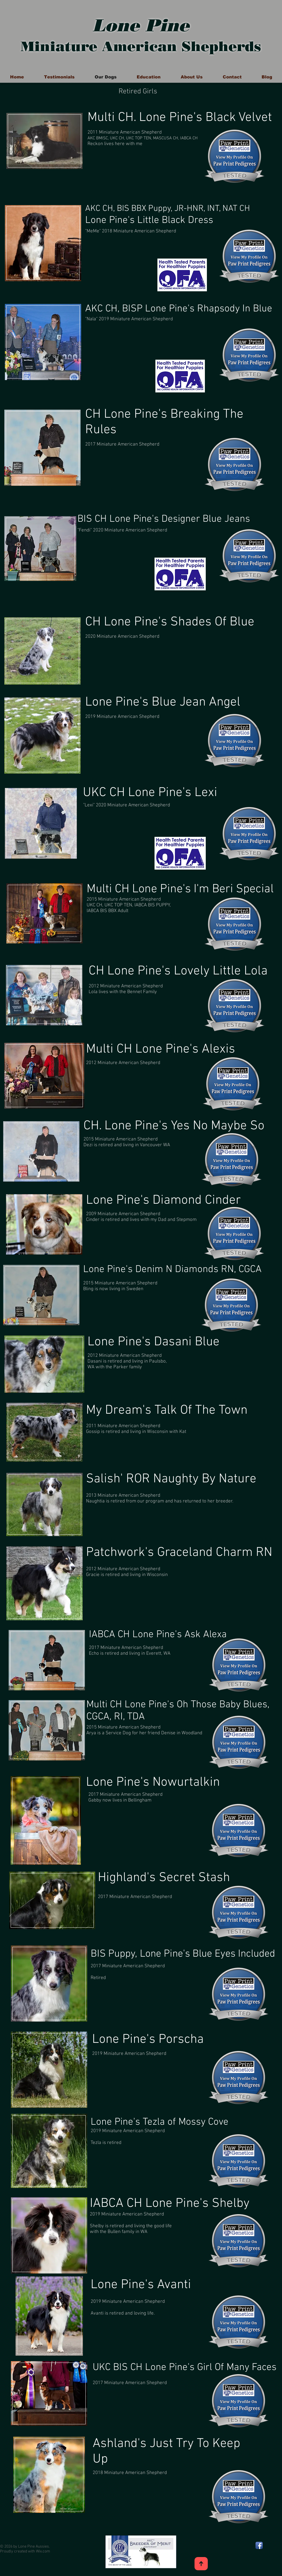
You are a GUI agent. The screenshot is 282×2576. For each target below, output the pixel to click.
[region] (44, 142)
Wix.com (43, 2551)
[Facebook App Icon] (259, 2545)
